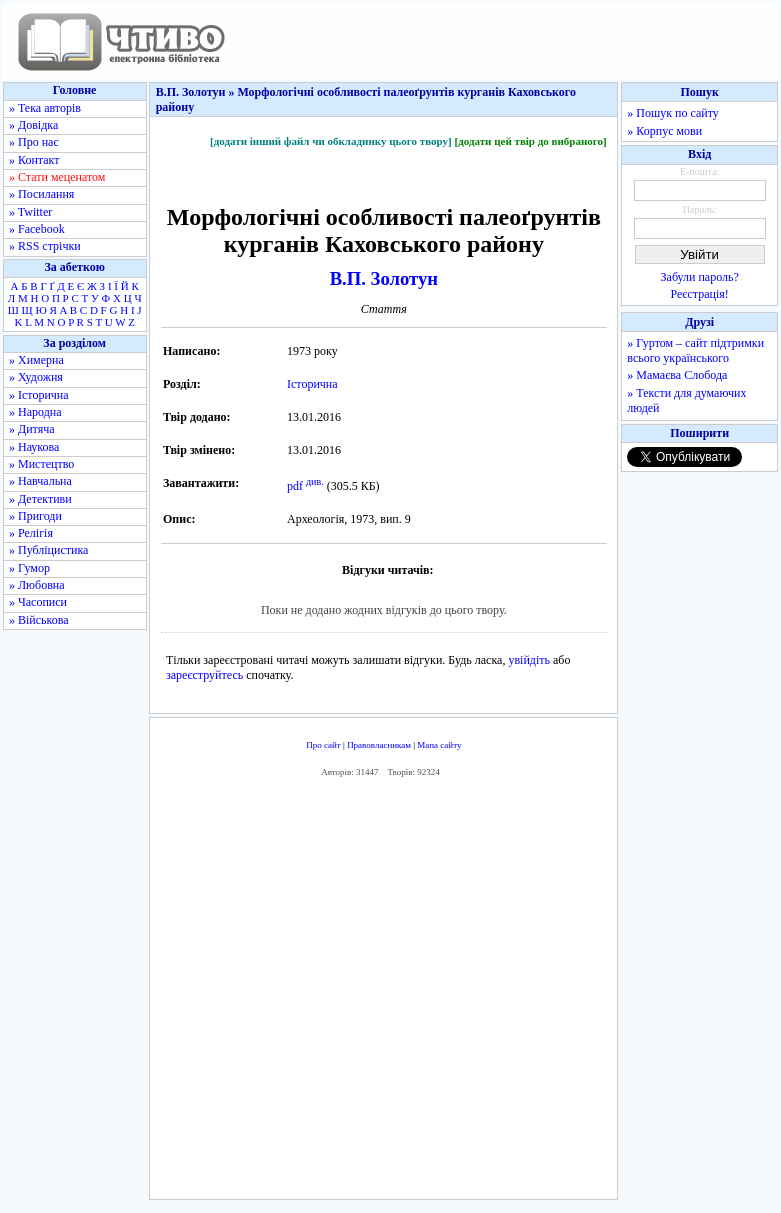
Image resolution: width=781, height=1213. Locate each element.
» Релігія (31, 533)
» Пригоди (35, 516)
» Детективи (40, 499)
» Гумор (29, 568)
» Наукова (34, 447)
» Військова (39, 620)
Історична (312, 384)
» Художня (36, 377)
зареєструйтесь (204, 675)
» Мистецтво (41, 464)
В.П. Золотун (384, 278)
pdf (295, 486)
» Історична (39, 395)
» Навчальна (40, 481)
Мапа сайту (439, 745)
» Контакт (34, 160)
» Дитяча (32, 429)
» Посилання (41, 194)
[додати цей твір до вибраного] (530, 141)
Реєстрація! (700, 294)
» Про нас (34, 142)
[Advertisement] (446, 993)
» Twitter (30, 212)
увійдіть (529, 660)
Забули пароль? (700, 277)
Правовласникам (379, 745)
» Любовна (37, 585)
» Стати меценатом (57, 177)
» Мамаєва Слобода (677, 375)
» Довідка (33, 125)
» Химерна (36, 360)
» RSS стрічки (45, 246)
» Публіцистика (48, 550)
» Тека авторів (45, 108)
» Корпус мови (664, 131)
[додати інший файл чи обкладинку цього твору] (331, 141)
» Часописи (38, 602)
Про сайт (323, 745)
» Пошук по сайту (672, 113)
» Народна (35, 412)
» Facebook (37, 229)
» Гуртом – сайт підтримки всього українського (695, 350)
